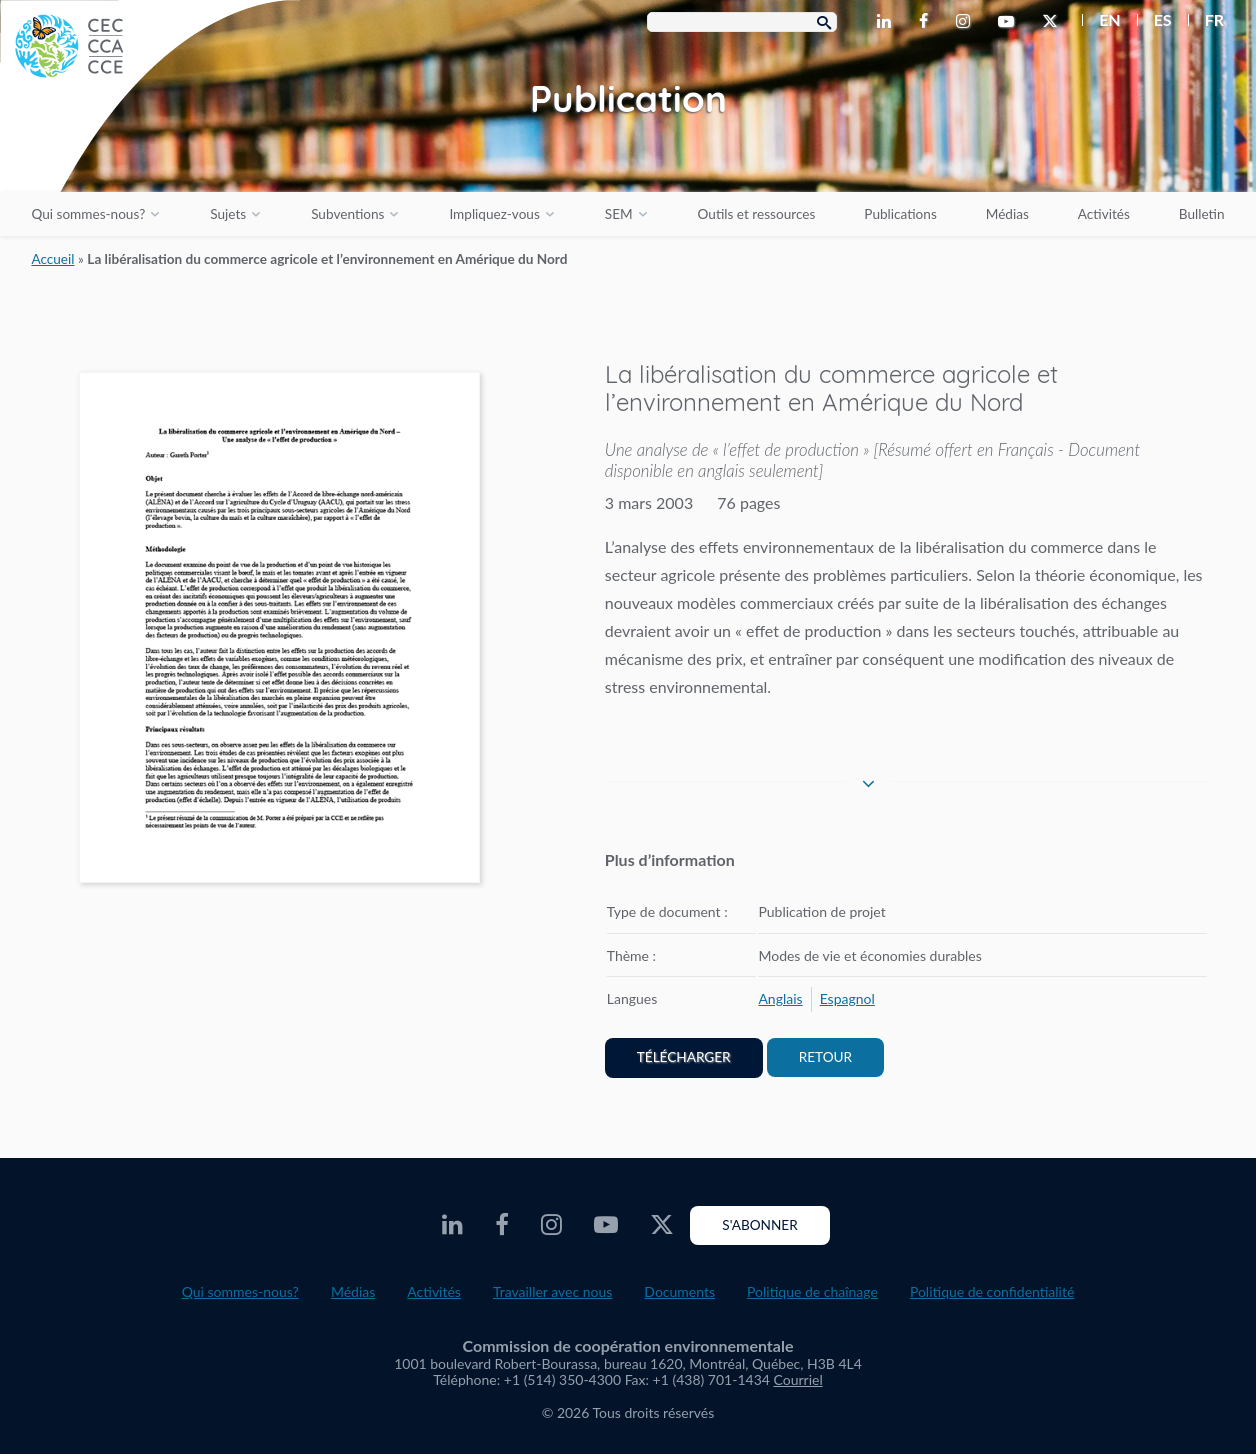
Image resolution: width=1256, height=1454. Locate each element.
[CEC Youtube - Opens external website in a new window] (1010, 22)
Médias (1007, 214)
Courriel (798, 1379)
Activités (1104, 214)
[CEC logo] (150, 150)
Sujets (228, 214)
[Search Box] (742, 22)
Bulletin (1202, 214)
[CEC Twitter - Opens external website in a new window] (1054, 22)
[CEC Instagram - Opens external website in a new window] (967, 22)
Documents (679, 1291)
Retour (825, 1057)
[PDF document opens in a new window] (279, 631)
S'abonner (759, 1225)
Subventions (347, 214)
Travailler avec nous (552, 1291)
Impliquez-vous (494, 214)
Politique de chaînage (812, 1291)
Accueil (52, 259)
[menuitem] (1101, 20)
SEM (619, 214)
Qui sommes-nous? (88, 214)
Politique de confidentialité (992, 1291)
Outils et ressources (757, 214)
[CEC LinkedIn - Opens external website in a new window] (888, 22)
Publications (900, 214)
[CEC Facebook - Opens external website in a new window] (927, 22)
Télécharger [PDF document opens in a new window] (684, 1057)
